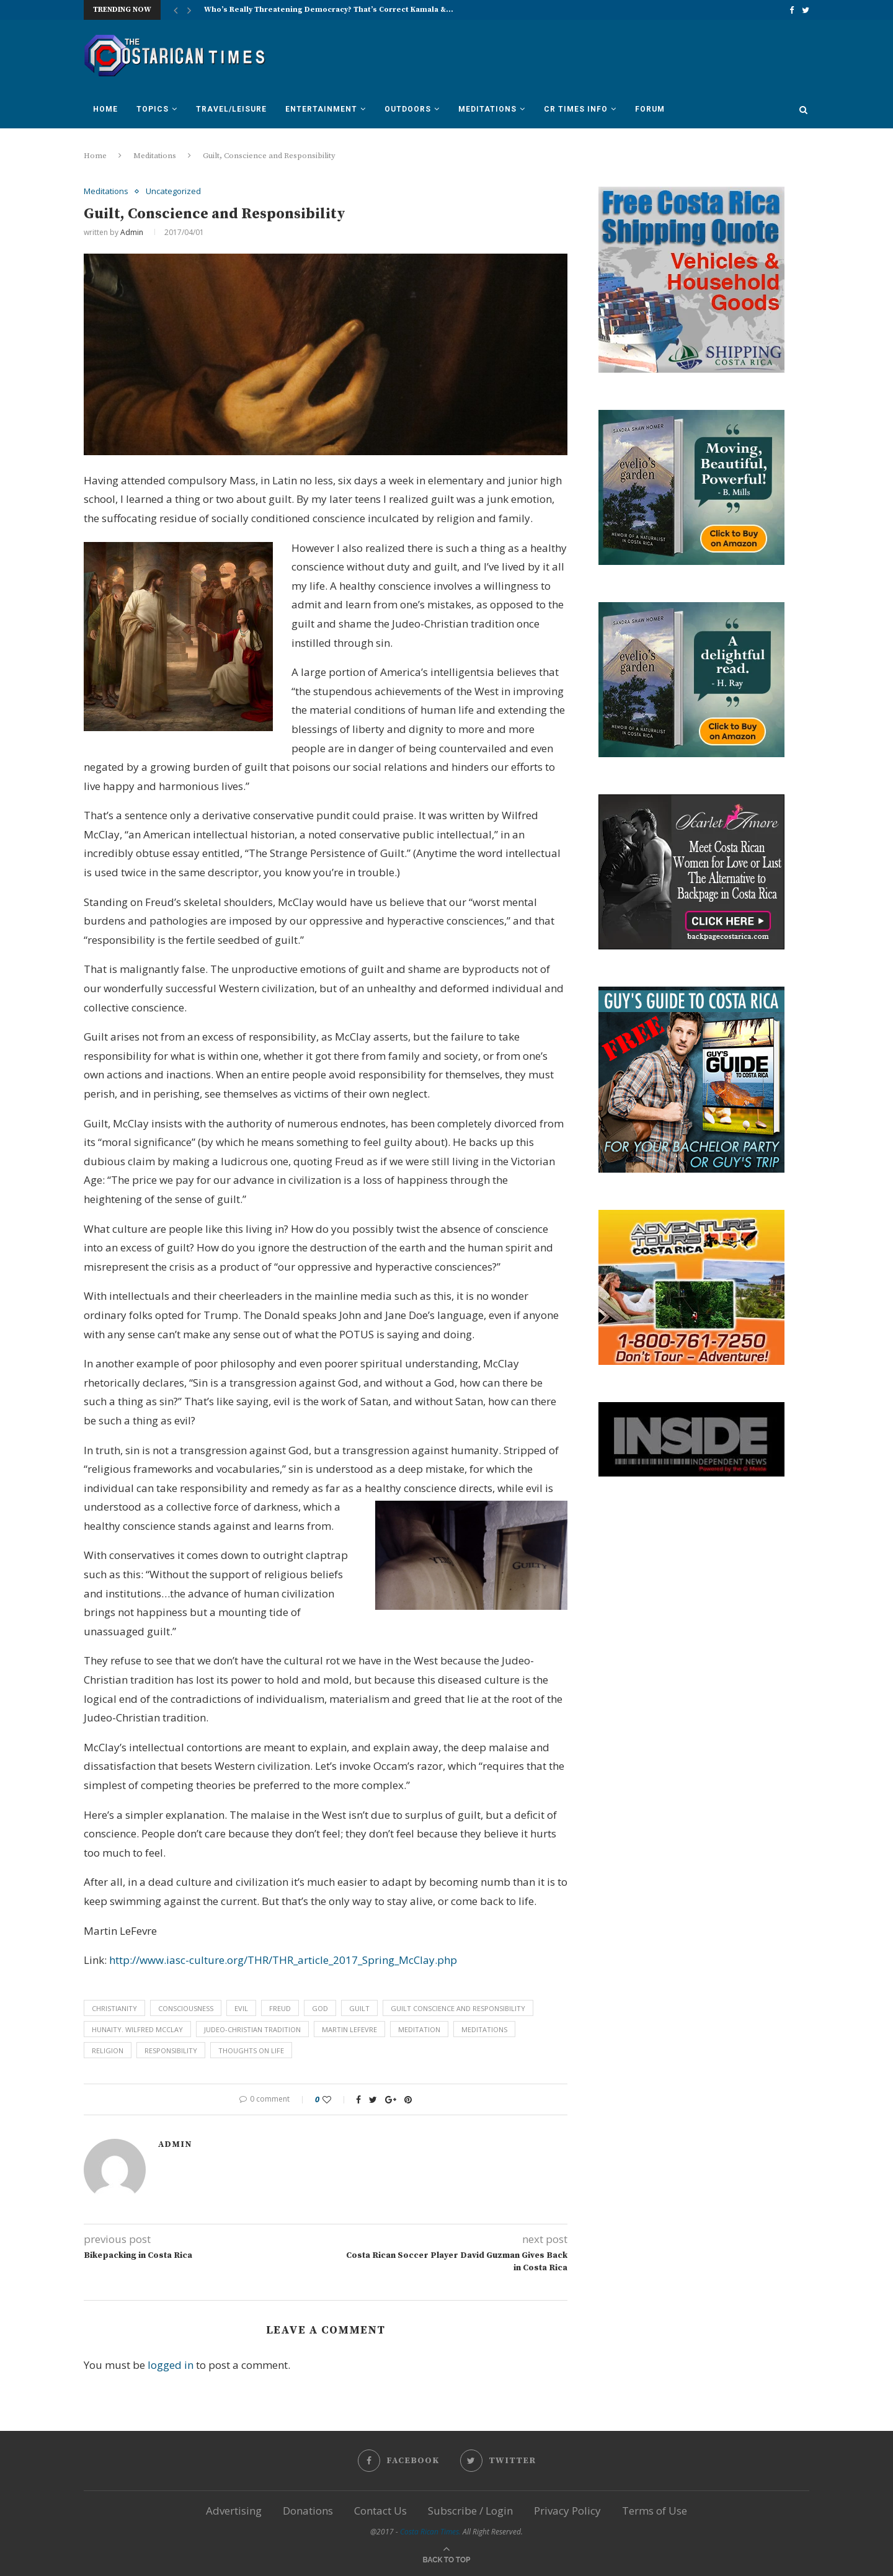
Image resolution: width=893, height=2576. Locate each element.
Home (105, 109)
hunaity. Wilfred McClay (137, 2029)
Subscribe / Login (470, 2510)
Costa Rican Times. (430, 2531)
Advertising (234, 2510)
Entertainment (321, 109)
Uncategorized (173, 192)
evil (241, 2008)
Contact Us (380, 2510)
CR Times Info (576, 109)
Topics (152, 109)
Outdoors (407, 109)
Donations (308, 2510)
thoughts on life (251, 2050)
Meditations (487, 109)
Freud (280, 2008)
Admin (131, 232)
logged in (170, 2365)
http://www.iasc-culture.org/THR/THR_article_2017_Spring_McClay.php (283, 1960)
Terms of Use (654, 2510)
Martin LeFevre (349, 2029)
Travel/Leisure (231, 109)
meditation (419, 2029)
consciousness (185, 2008)
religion (107, 2050)
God (320, 2008)
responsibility (170, 2050)
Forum (650, 109)
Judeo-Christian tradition (252, 2029)
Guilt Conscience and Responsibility (458, 2008)
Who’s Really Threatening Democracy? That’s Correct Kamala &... (328, 9)
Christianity (114, 2008)
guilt (359, 2008)
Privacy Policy (567, 2510)
